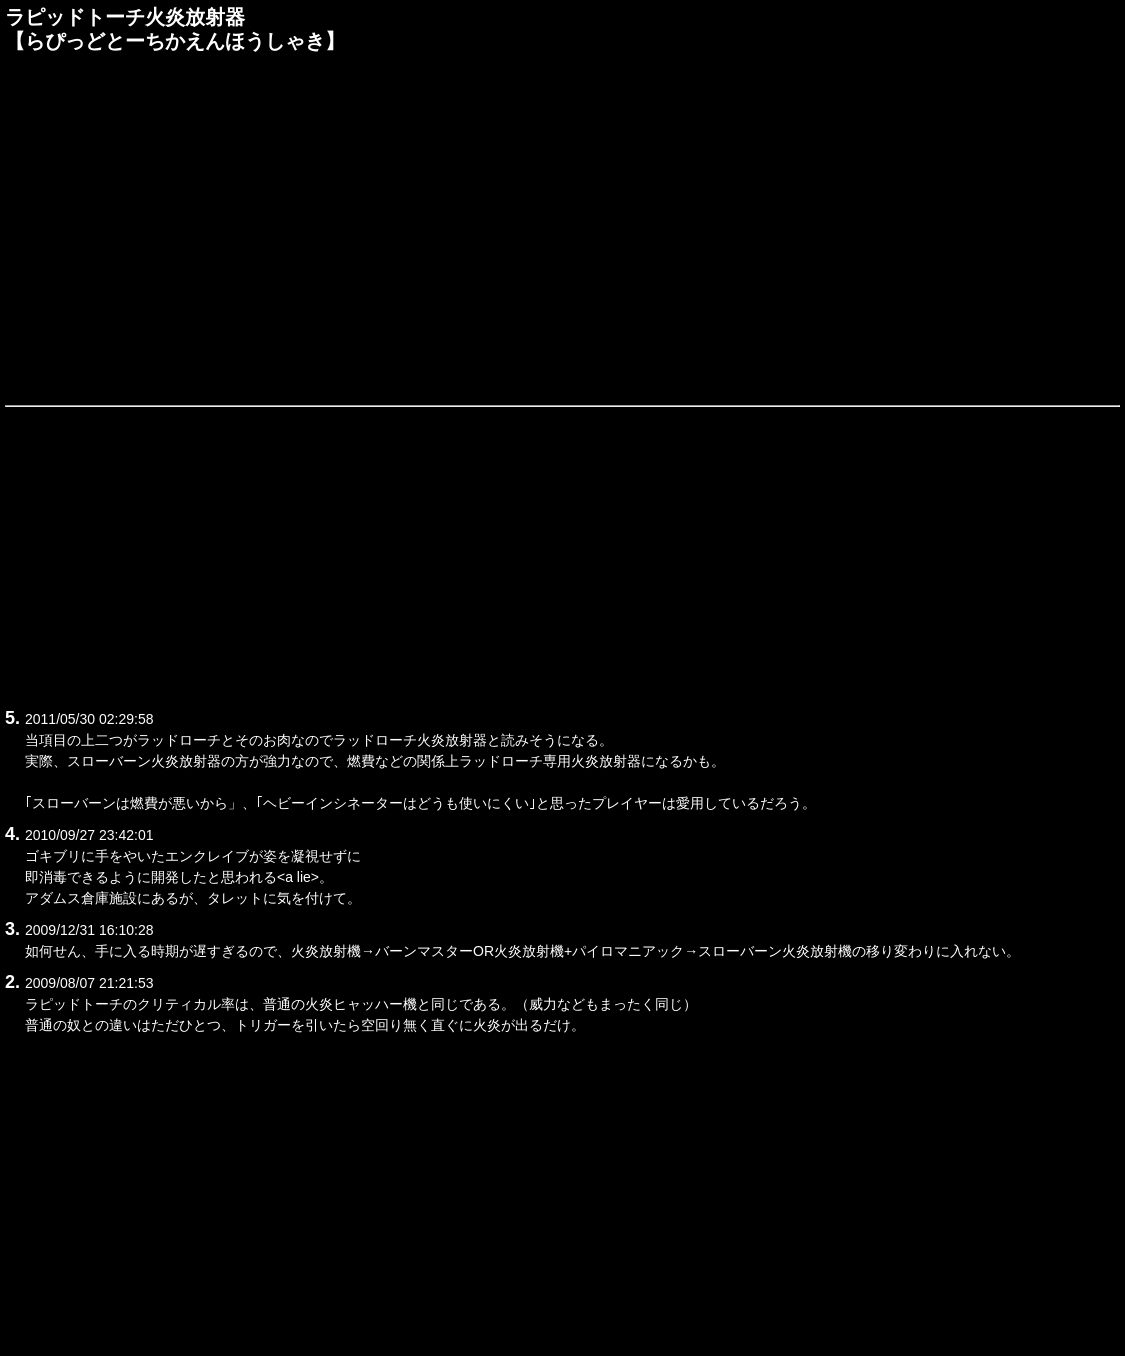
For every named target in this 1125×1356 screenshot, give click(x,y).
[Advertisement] (562, 227)
